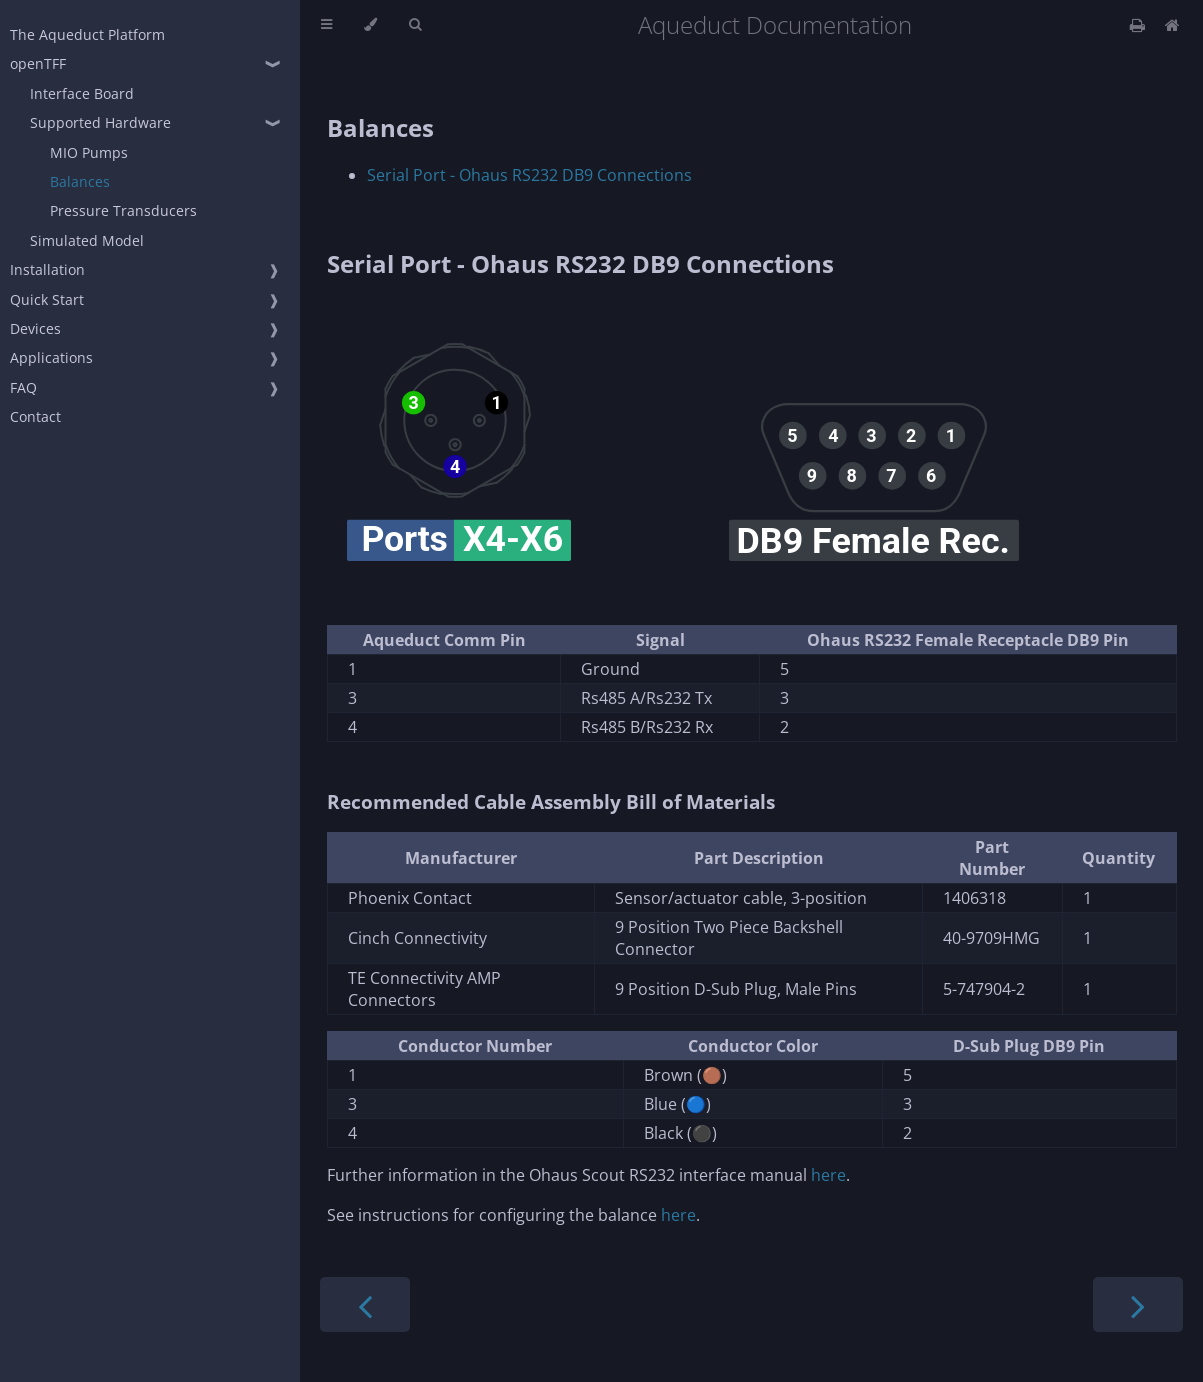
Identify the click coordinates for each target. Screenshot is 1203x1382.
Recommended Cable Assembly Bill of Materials (551, 801)
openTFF (38, 63)
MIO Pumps (89, 152)
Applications (51, 357)
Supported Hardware (100, 122)
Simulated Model (87, 240)
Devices (35, 328)
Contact (35, 416)
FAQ (23, 387)
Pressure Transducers (123, 210)
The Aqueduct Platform (87, 34)
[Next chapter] (1138, 1304)
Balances (80, 181)
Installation (47, 269)
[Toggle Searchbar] (415, 25)
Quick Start (47, 299)
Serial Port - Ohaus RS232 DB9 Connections (529, 175)
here (828, 1175)
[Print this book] (1139, 25)
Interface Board (82, 93)
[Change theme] (370, 25)
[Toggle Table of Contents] (326, 25)
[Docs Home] (1172, 25)
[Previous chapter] (365, 1304)
